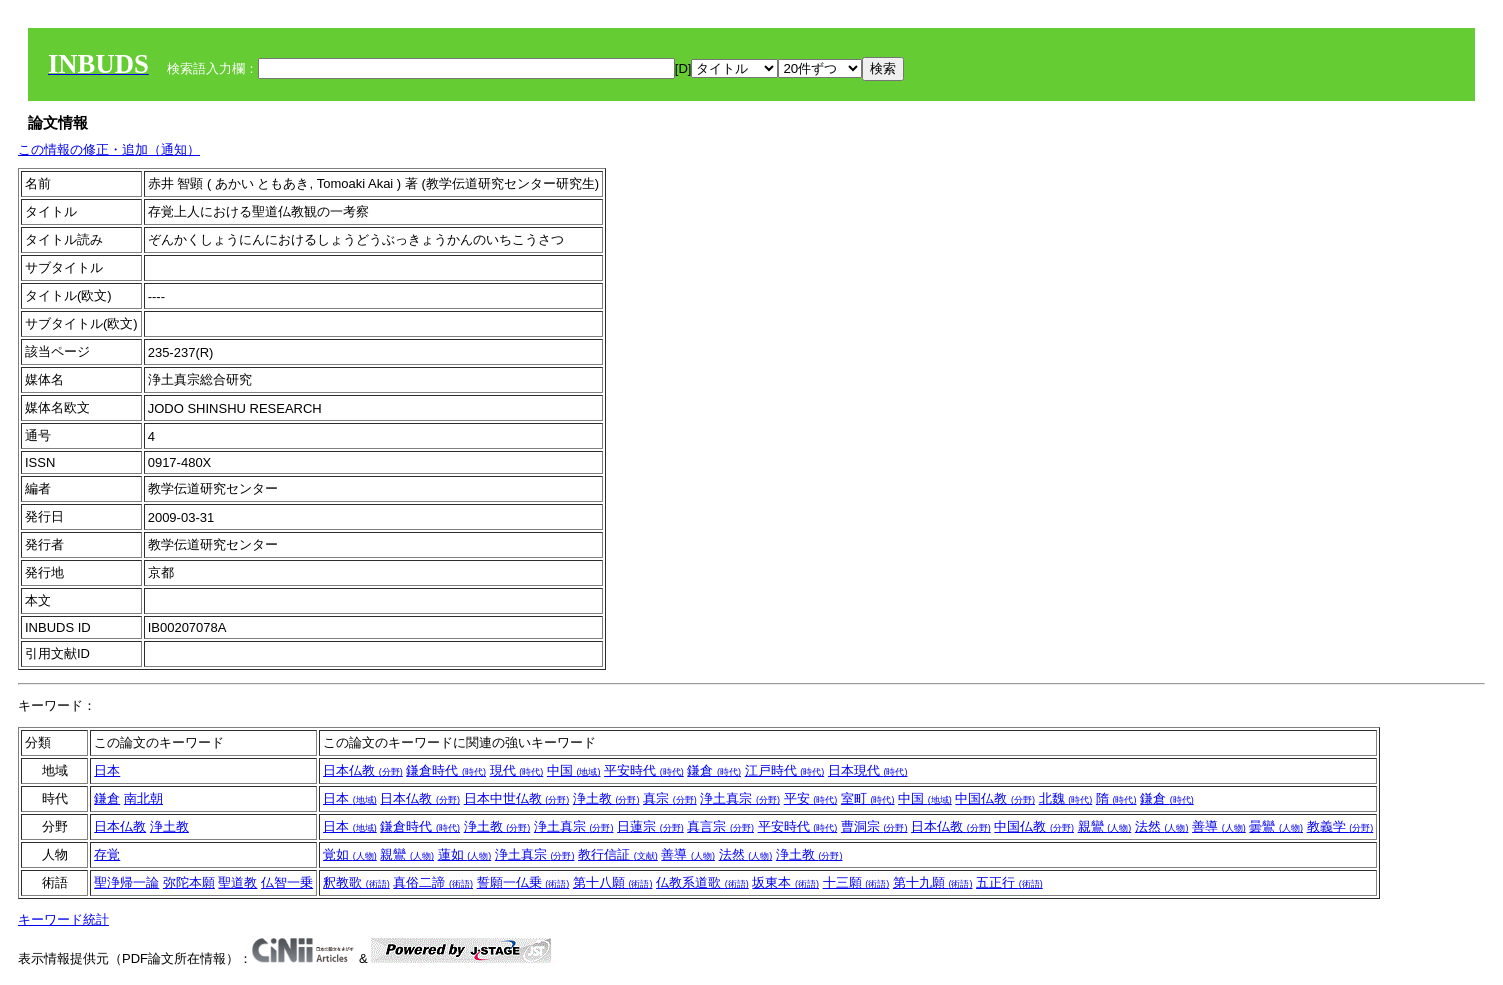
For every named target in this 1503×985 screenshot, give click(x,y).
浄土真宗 (740, 798)
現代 (517, 770)
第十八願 (613, 882)
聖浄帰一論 (126, 882)
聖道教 (237, 882)
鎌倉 (714, 770)
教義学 (1340, 826)
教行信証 (618, 854)
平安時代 (644, 770)
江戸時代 (785, 770)
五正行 (1009, 882)
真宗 (670, 798)
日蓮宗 (650, 826)
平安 (811, 798)
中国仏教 (995, 798)
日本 (107, 770)
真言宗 (720, 826)
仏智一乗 (287, 882)
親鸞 (1105, 826)
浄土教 (606, 798)
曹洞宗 (874, 826)
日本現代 (868, 770)
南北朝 (143, 798)
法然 (1162, 826)
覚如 (350, 854)
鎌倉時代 (446, 770)
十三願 (856, 882)
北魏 (1066, 798)
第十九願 (933, 882)
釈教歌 (356, 882)
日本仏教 (363, 770)
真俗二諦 (433, 882)
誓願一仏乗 (523, 882)
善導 (1219, 826)
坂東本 (785, 882)
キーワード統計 (63, 919)
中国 (574, 770)
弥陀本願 (189, 882)
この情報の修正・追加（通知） (109, 149)
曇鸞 (1276, 826)
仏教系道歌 (702, 882)
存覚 (107, 854)
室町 (868, 798)
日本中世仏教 (517, 798)
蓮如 (465, 854)
